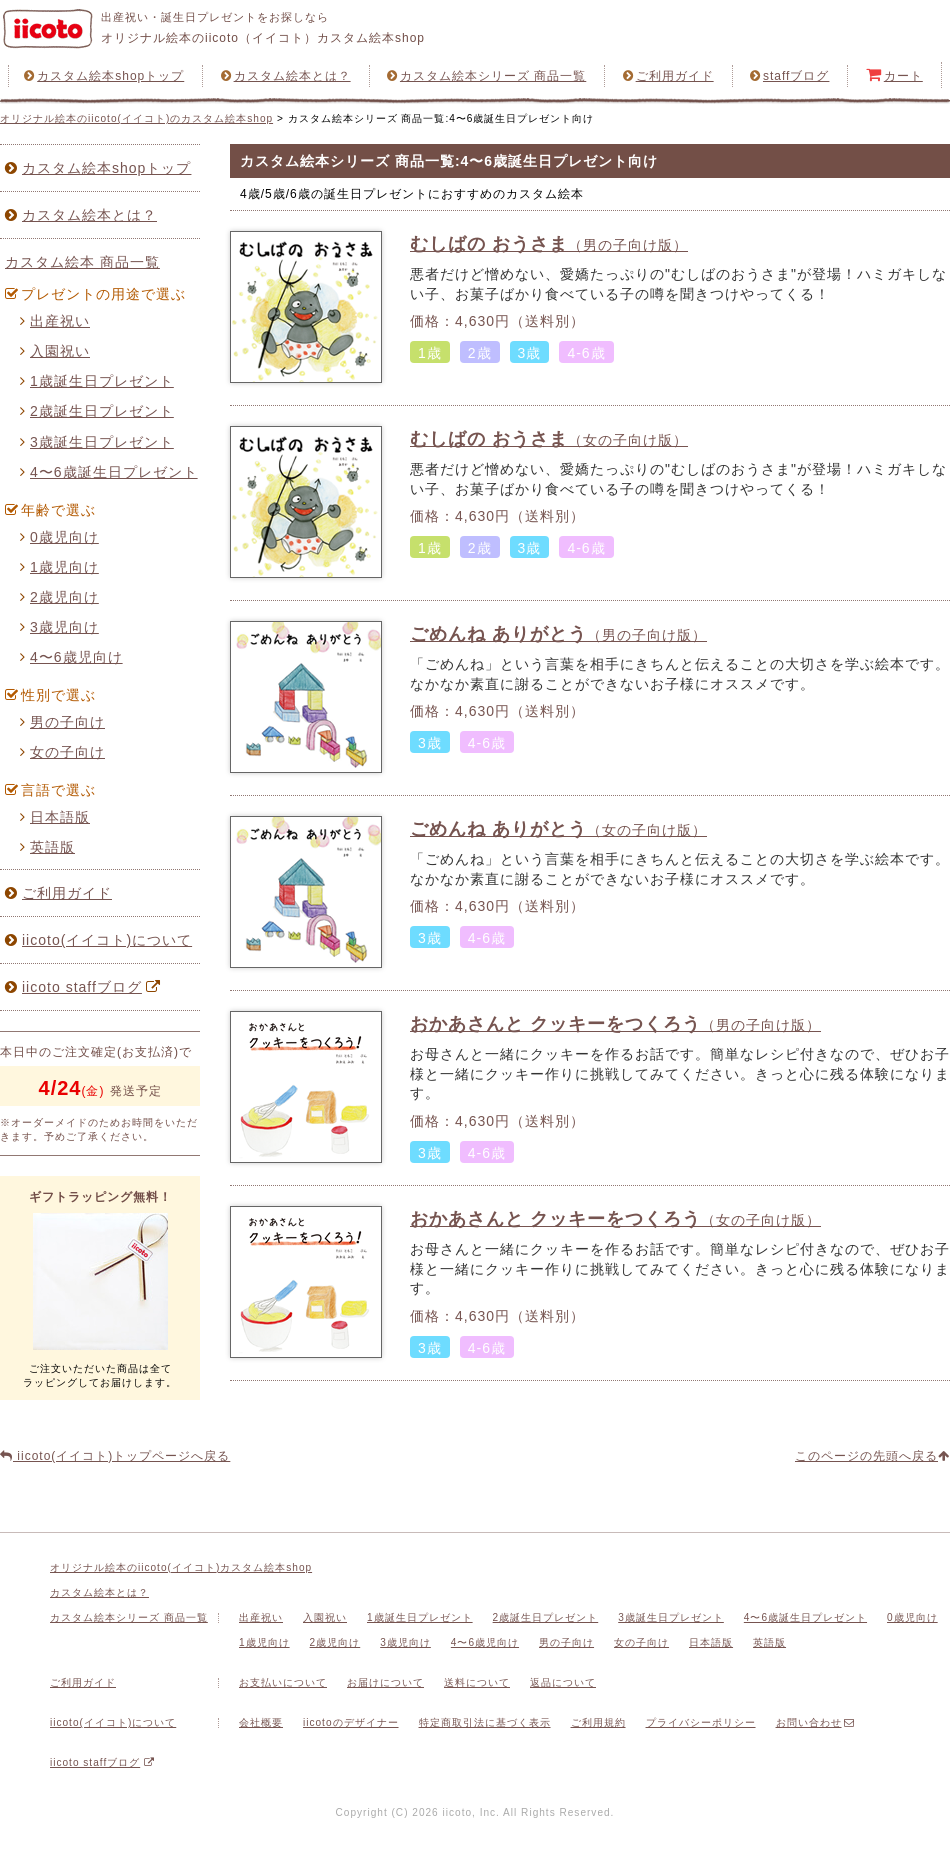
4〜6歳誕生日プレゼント (109, 472)
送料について (477, 1682)
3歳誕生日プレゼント (97, 442)
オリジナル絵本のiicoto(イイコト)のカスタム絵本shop (136, 118)
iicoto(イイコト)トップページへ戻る (115, 1456)
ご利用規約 (598, 1722)
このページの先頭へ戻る (872, 1456)
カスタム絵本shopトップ (104, 76)
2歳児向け (59, 597)
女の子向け (62, 752)
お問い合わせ (815, 1722)
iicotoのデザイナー (351, 1722)
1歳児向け (59, 567)
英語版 (47, 847)
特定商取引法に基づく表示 (485, 1722)
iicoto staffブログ (85, 987)
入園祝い (55, 351)
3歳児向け (59, 627)
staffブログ (789, 76)
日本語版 (55, 817)
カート (894, 75)
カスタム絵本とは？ (286, 76)
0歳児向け (59, 537)
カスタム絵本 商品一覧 (82, 262)
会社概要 (261, 1722)
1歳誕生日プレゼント (97, 381)
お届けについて (385, 1682)
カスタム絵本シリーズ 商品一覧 (486, 76)
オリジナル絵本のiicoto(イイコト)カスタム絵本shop (181, 1567)
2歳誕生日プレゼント (97, 411)
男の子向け (62, 722)
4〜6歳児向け (71, 657)
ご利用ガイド (668, 76)
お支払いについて (283, 1682)
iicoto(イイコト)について (98, 940)
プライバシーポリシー (701, 1722)
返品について (563, 1682)
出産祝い (55, 321)
